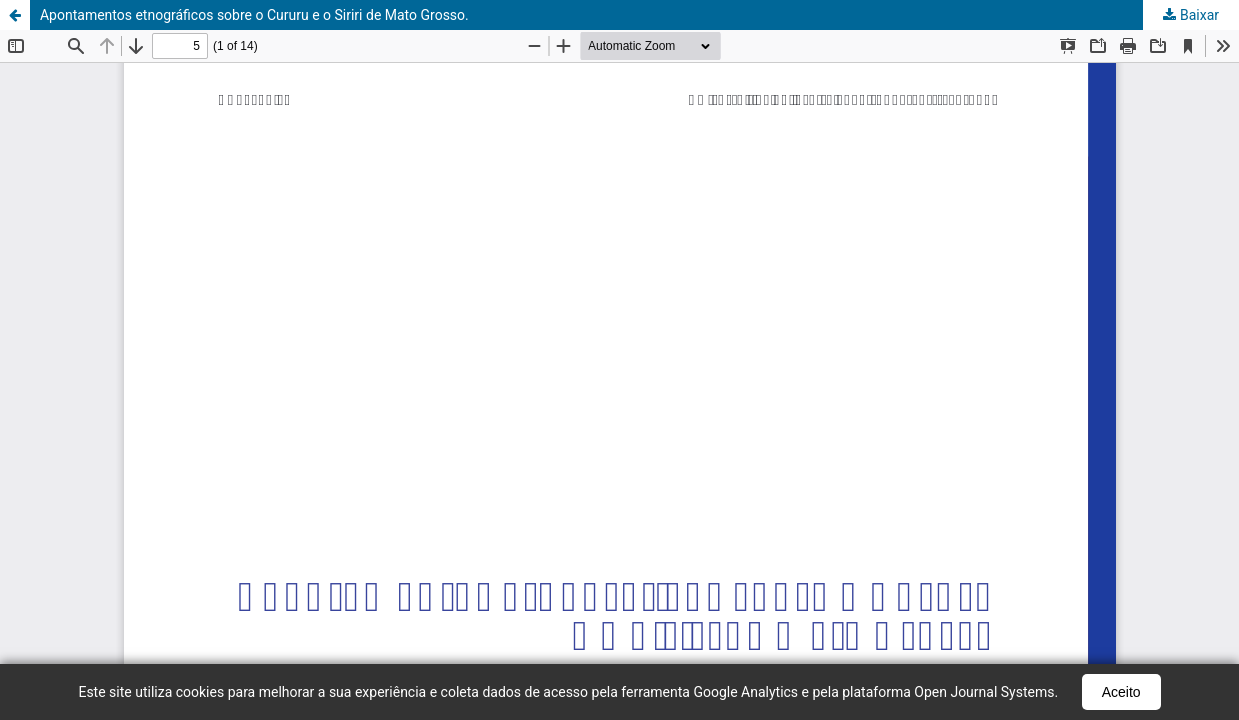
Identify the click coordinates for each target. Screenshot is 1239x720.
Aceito (1121, 692)
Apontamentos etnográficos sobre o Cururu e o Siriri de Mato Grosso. (254, 15)
